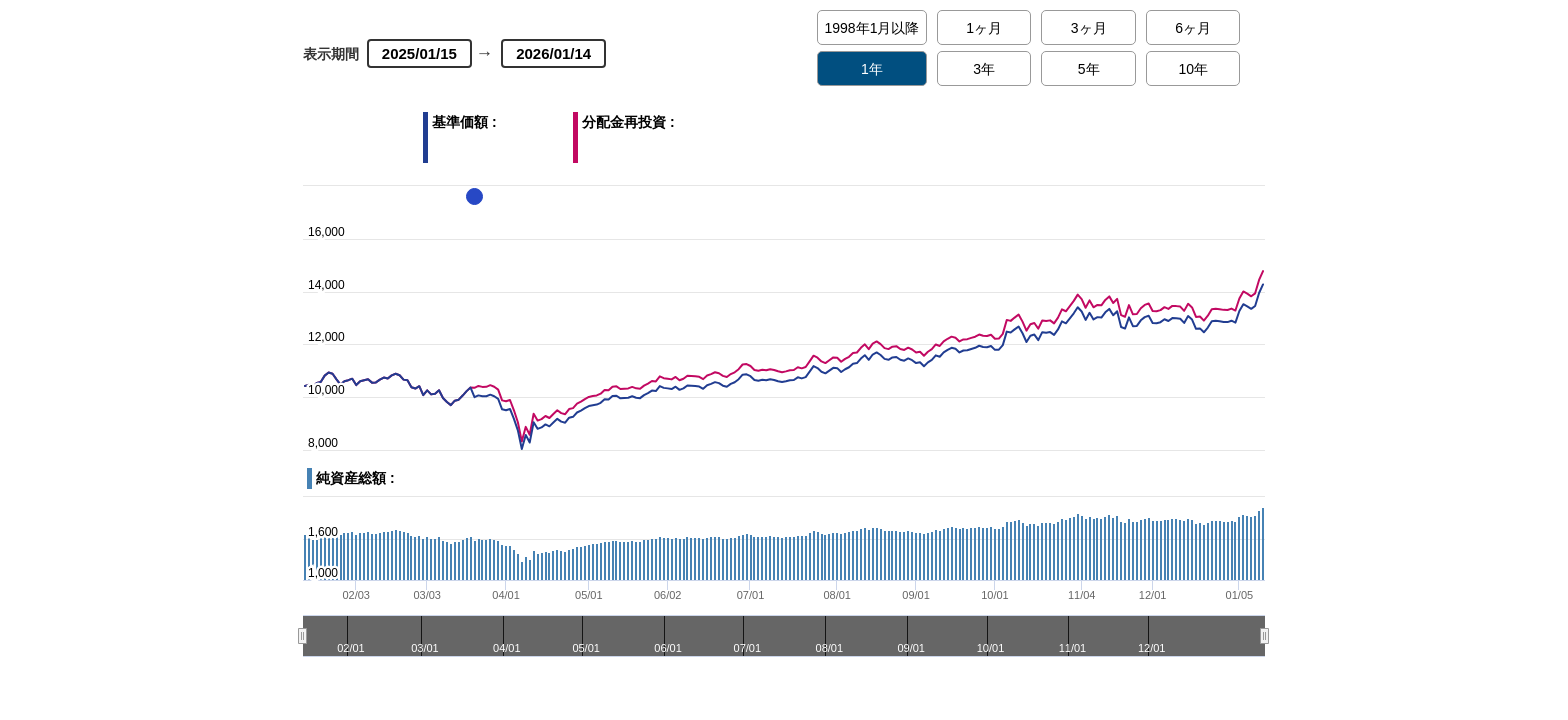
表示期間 (331, 54)
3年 (984, 69)
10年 (1193, 69)
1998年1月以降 (872, 28)
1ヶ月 (984, 28)
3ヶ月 (1089, 28)
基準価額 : (502, 133)
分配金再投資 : (670, 133)
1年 (872, 69)
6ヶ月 (1193, 28)
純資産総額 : (355, 478)
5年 (1089, 69)
